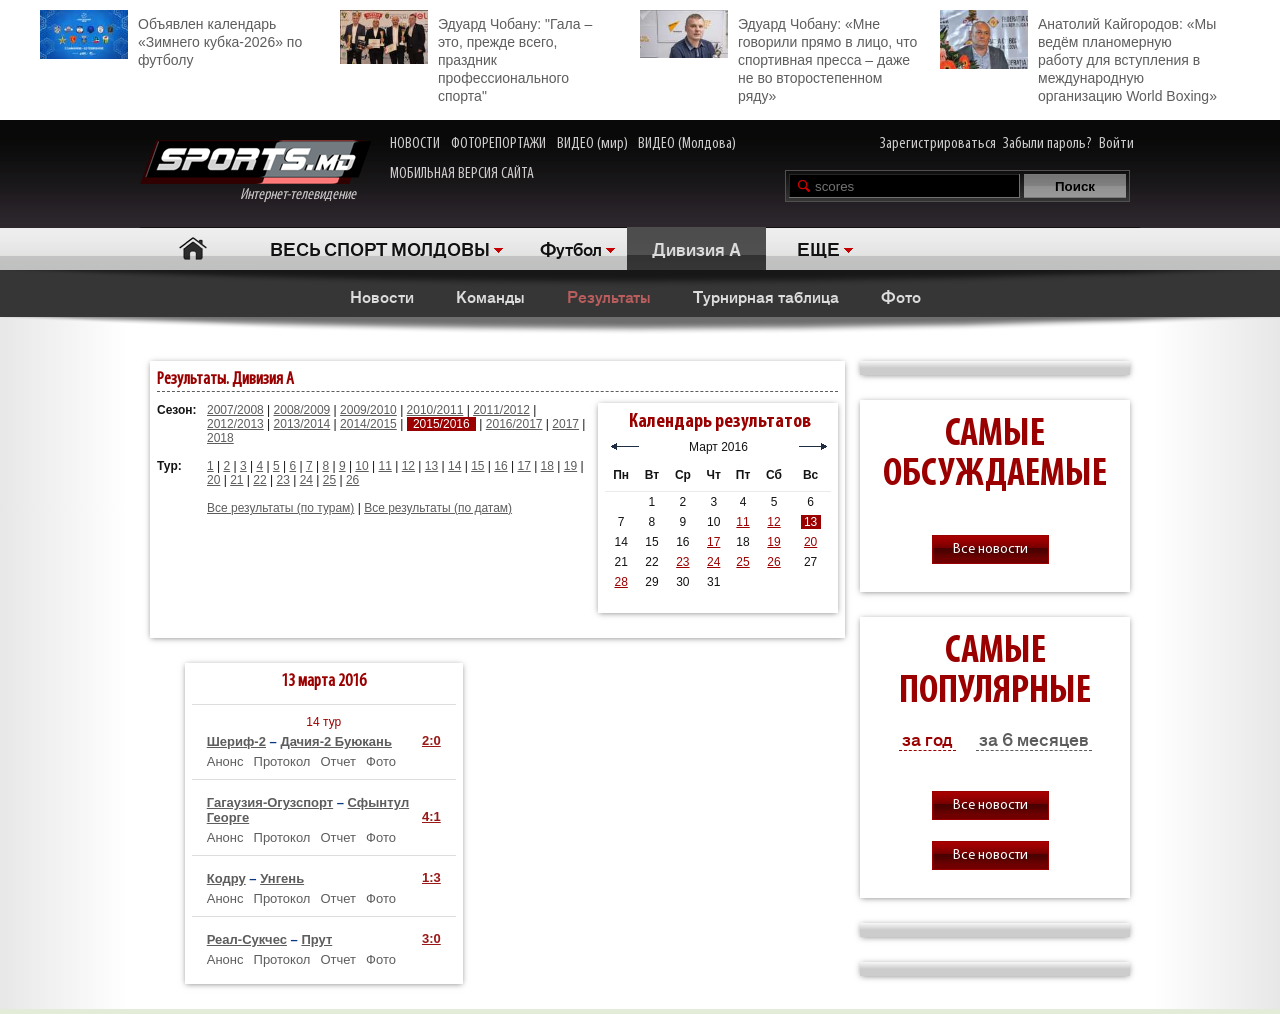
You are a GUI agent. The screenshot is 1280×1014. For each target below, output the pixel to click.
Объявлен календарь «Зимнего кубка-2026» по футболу (171, 39)
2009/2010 (368, 410)
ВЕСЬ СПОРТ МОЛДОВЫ (380, 248)
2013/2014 (302, 424)
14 (454, 466)
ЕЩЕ (818, 248)
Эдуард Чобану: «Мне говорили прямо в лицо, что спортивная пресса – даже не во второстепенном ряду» (778, 57)
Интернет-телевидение (255, 171)
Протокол (282, 761)
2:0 (431, 740)
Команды (490, 296)
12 (408, 466)
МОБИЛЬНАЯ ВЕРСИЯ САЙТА (462, 174)
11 (385, 466)
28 (620, 582)
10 (361, 466)
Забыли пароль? (1047, 144)
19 (570, 466)
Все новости (990, 549)
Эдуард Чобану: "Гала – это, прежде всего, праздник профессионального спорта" (466, 57)
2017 (565, 424)
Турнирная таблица (766, 296)
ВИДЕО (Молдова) (687, 144)
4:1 (431, 816)
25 (329, 480)
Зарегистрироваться (938, 144)
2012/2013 (235, 424)
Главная (192, 248)
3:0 (431, 938)
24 (306, 480)
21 (236, 480)
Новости (382, 296)
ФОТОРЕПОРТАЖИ (498, 144)
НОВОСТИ (415, 144)
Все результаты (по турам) (280, 508)
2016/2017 (514, 424)
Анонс (225, 761)
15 (477, 466)
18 (547, 466)
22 (259, 480)
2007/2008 (235, 410)
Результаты (609, 296)
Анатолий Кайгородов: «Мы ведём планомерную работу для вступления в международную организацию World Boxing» (1078, 57)
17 (523, 466)
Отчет (338, 761)
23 (282, 480)
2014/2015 (368, 424)
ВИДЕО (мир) (592, 144)
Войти (1116, 144)
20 (213, 480)
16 (500, 466)
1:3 (431, 877)
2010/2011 (435, 410)
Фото (901, 296)
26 (352, 480)
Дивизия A (696, 248)
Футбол (571, 248)
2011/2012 (501, 410)
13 (431, 466)
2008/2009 (302, 410)
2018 (220, 438)
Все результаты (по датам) (438, 508)
